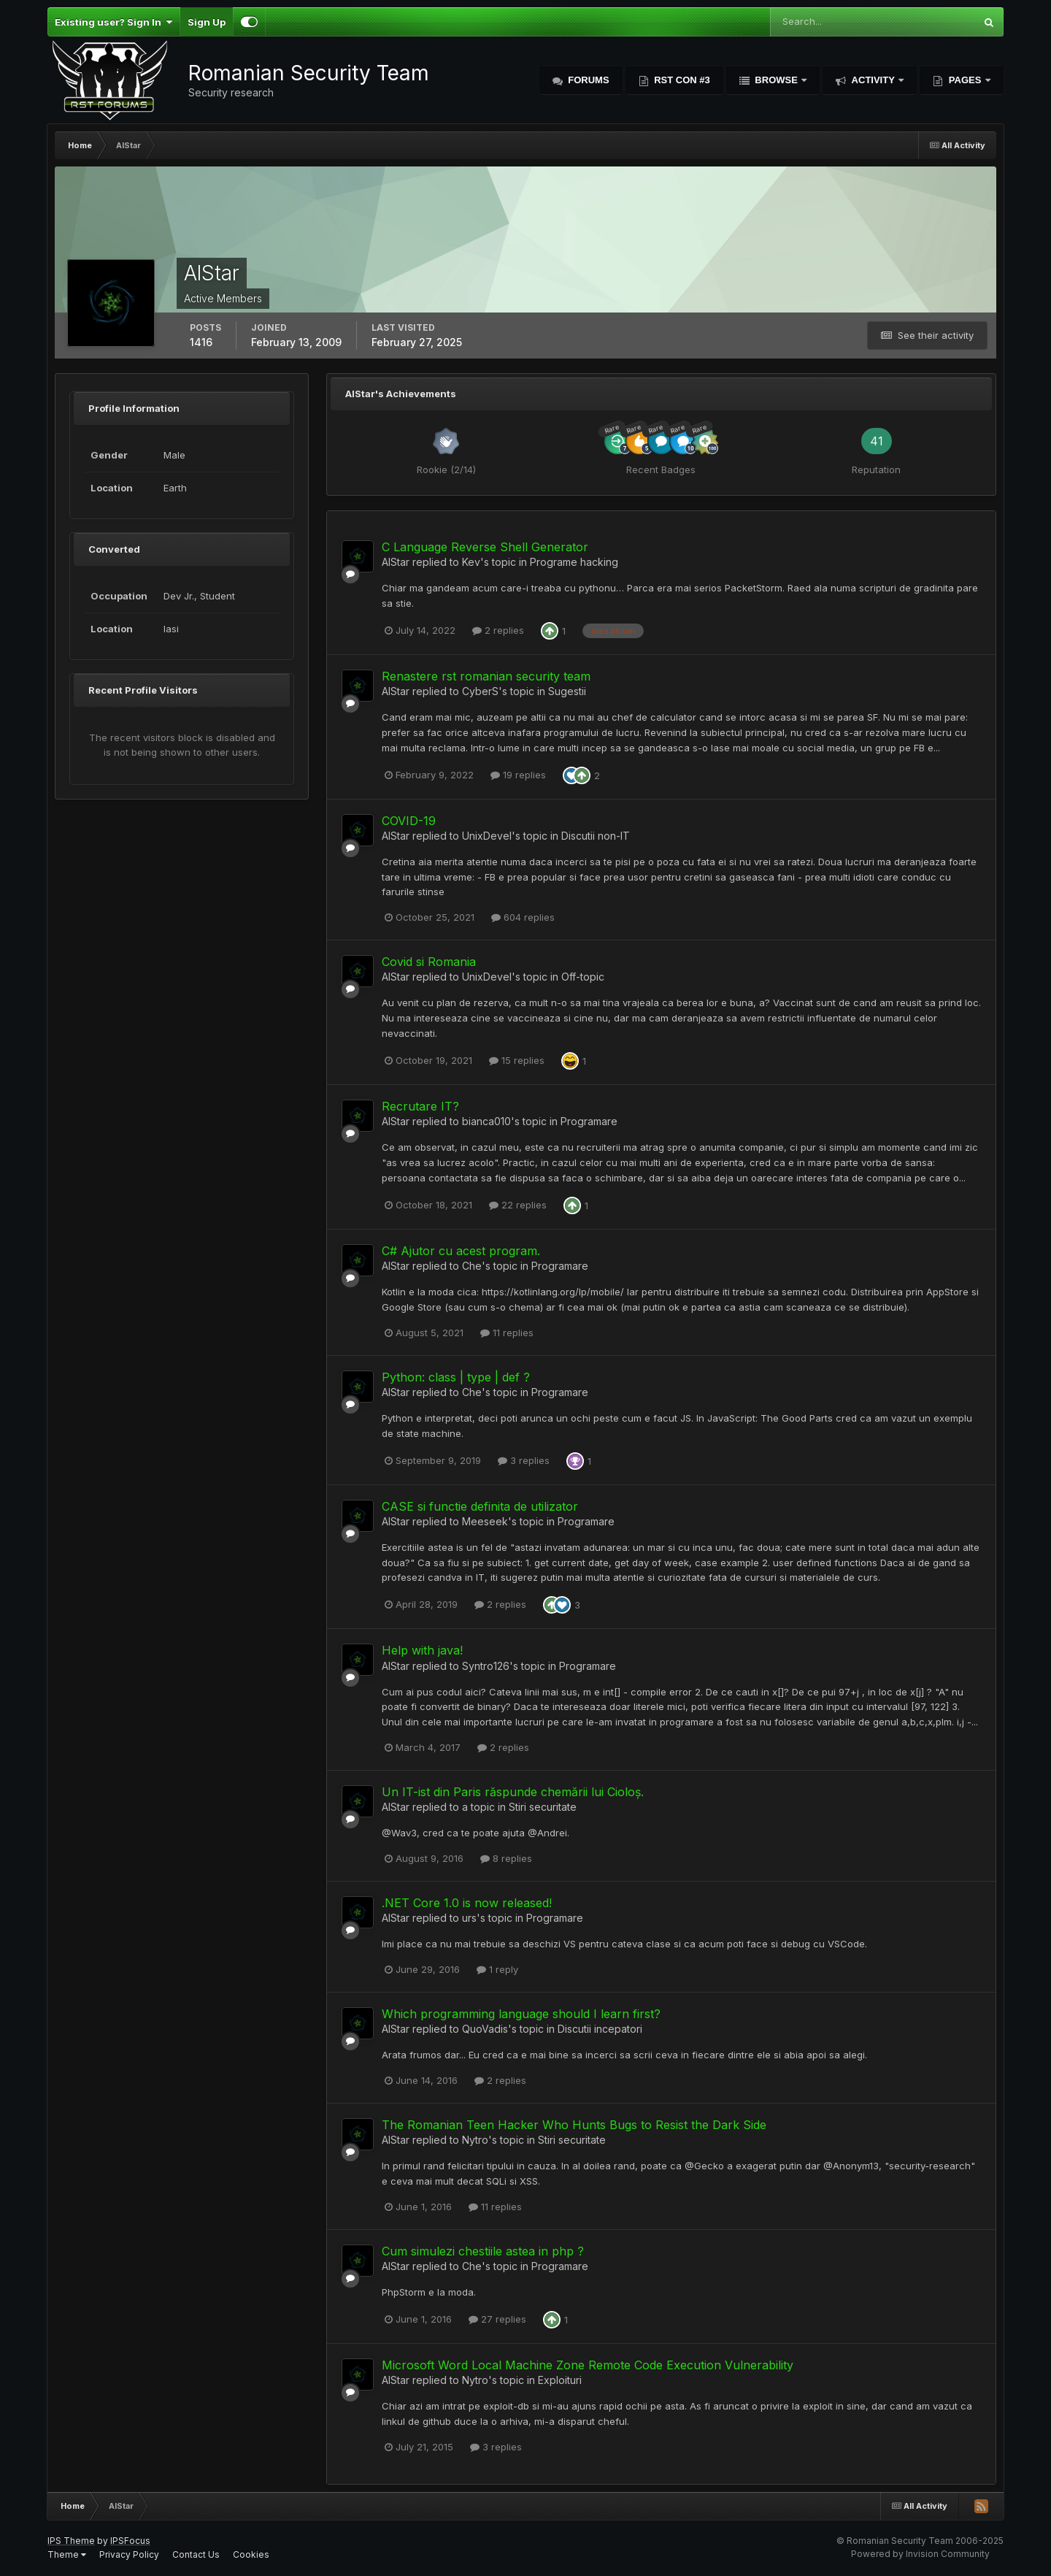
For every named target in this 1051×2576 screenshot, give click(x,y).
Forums (587, 79)
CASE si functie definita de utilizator (480, 1506)
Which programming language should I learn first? (521, 2013)
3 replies (524, 1460)
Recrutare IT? (420, 1106)
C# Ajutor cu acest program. (461, 1250)
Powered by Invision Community (920, 2553)
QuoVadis (485, 2029)
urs (469, 1918)
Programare (589, 1121)
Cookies (251, 2554)
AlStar (395, 562)
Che (472, 1266)
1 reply (497, 1969)
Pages (965, 79)
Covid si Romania (429, 961)
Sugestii (567, 691)
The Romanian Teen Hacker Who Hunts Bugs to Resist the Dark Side (574, 2124)
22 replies (518, 1205)
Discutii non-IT (595, 835)
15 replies (516, 1060)
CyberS (480, 691)
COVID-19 (409, 820)
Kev (471, 562)
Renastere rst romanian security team (486, 676)
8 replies (506, 1858)
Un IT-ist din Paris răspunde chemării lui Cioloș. (513, 1792)
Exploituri (560, 2380)
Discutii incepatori (600, 2029)
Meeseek (485, 1521)
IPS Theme (71, 2540)
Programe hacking (574, 562)
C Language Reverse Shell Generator (485, 547)
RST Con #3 (681, 79)
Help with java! (422, 1650)
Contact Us (196, 2554)
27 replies (497, 2319)
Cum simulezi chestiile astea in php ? (483, 2251)
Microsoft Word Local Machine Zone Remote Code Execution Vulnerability (587, 2365)
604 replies (523, 917)
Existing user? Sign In (113, 22)
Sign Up (207, 22)
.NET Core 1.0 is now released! (467, 1902)
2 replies (498, 630)
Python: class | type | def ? (456, 1377)
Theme (66, 2554)
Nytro (475, 2140)
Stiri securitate (543, 1807)
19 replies (518, 775)
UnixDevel (487, 835)
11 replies (507, 1332)
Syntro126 (485, 1666)
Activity (873, 79)
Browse (776, 79)
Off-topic (582, 976)
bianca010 (486, 1121)
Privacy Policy (129, 2554)
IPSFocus (130, 2540)
